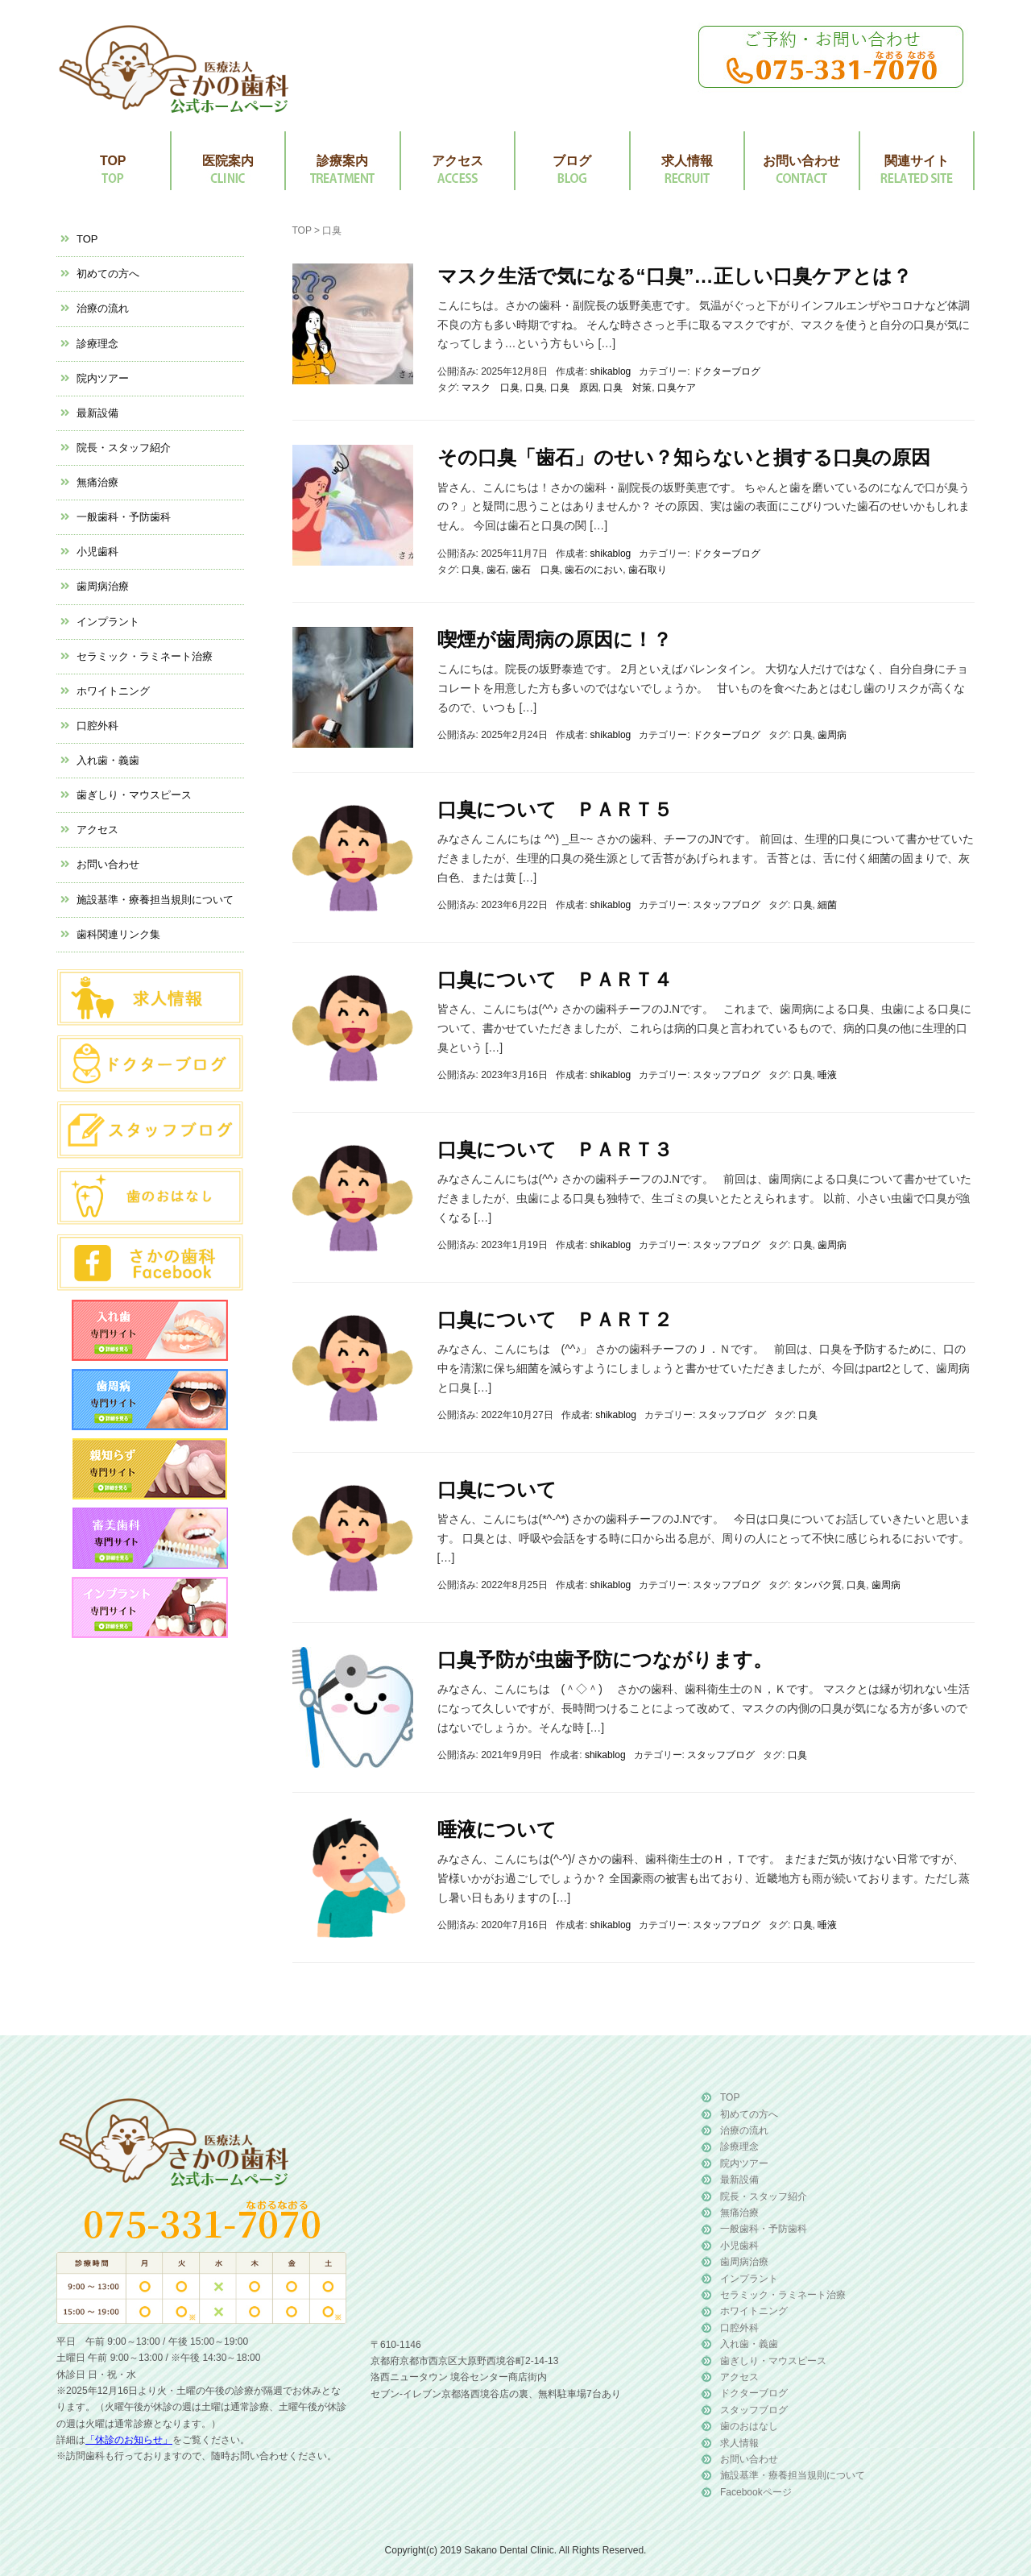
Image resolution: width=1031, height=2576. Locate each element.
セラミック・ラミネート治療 (145, 656)
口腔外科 (97, 726)
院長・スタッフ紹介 (124, 448)
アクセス (457, 161)
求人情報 (687, 161)
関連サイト (916, 161)
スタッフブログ (726, 905)
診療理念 (97, 344)
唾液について (497, 1829)
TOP (113, 161)
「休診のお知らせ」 (128, 2439)
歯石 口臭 (535, 569)
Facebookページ (756, 2492)
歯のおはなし (749, 2426)
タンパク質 (817, 1585)
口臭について (497, 1489)
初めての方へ (108, 274)
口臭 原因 (574, 387)
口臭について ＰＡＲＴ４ (555, 979)
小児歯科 (97, 551)
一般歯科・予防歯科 (124, 517)
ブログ (572, 161)
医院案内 (228, 161)
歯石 (496, 569)
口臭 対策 (627, 387)
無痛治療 (97, 482)
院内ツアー (103, 378)
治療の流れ (103, 308)
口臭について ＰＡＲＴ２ (555, 1319)
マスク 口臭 (491, 387)
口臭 (534, 387)
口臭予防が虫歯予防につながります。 (604, 1659)
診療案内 (342, 161)
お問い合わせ (801, 161)
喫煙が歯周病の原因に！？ (554, 639)
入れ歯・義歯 (108, 760)
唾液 (827, 1075)
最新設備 (97, 413)
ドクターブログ (726, 371)
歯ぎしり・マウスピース (134, 795)
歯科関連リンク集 (118, 934)
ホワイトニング (113, 691)
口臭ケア (676, 387)
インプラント (108, 622)
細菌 (827, 905)
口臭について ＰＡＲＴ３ (555, 1149)
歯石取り (647, 569)
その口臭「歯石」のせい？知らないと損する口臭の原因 (683, 457)
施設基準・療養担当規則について (155, 900)
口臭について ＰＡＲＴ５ (555, 809)
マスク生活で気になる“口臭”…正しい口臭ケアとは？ (674, 276)
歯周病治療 (103, 586)
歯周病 (832, 734)
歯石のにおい (594, 569)
